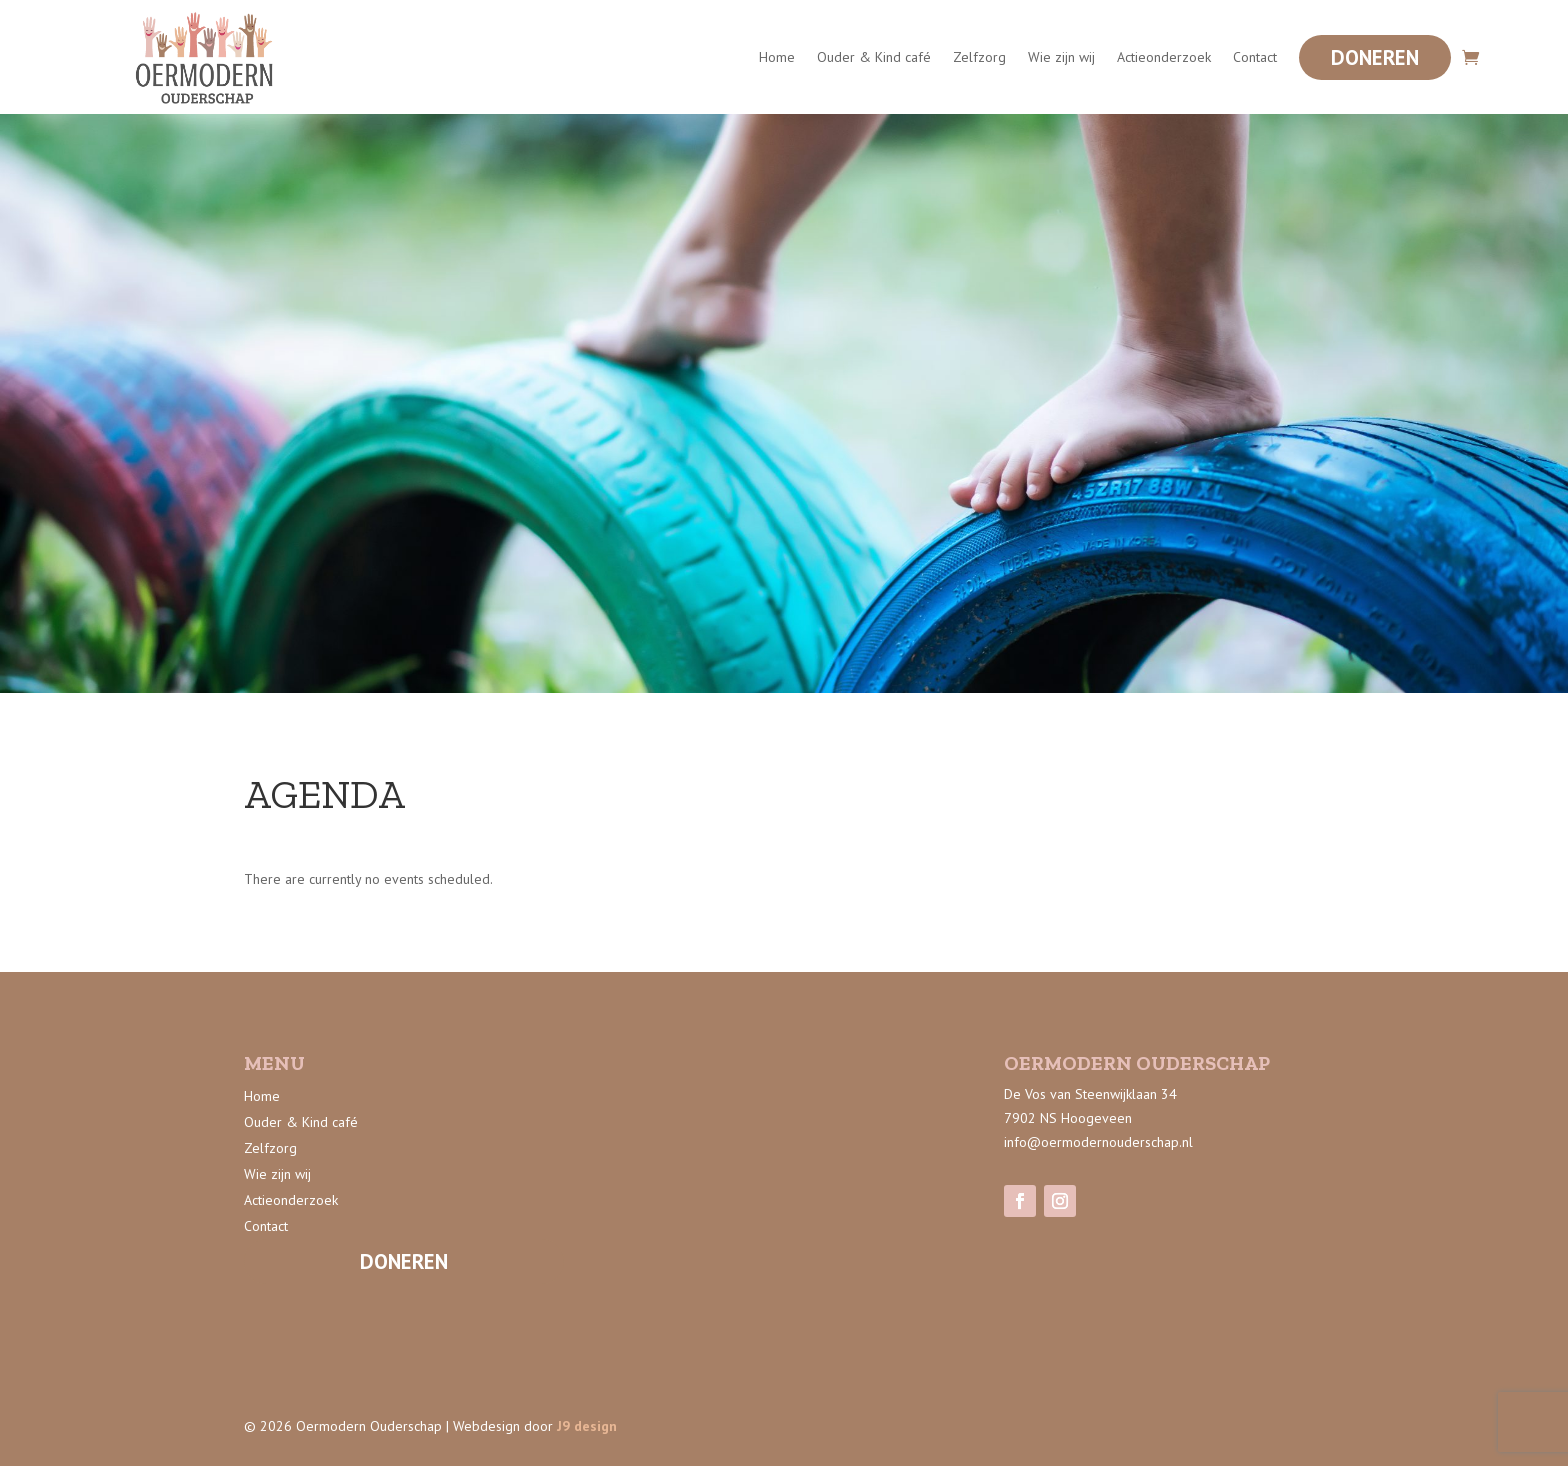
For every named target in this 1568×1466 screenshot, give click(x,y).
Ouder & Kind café (874, 57)
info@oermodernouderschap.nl (1098, 1142)
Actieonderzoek (1164, 57)
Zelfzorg (979, 57)
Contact (1255, 57)
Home (777, 57)
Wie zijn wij (1061, 57)
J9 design (587, 1426)
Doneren (1375, 57)
